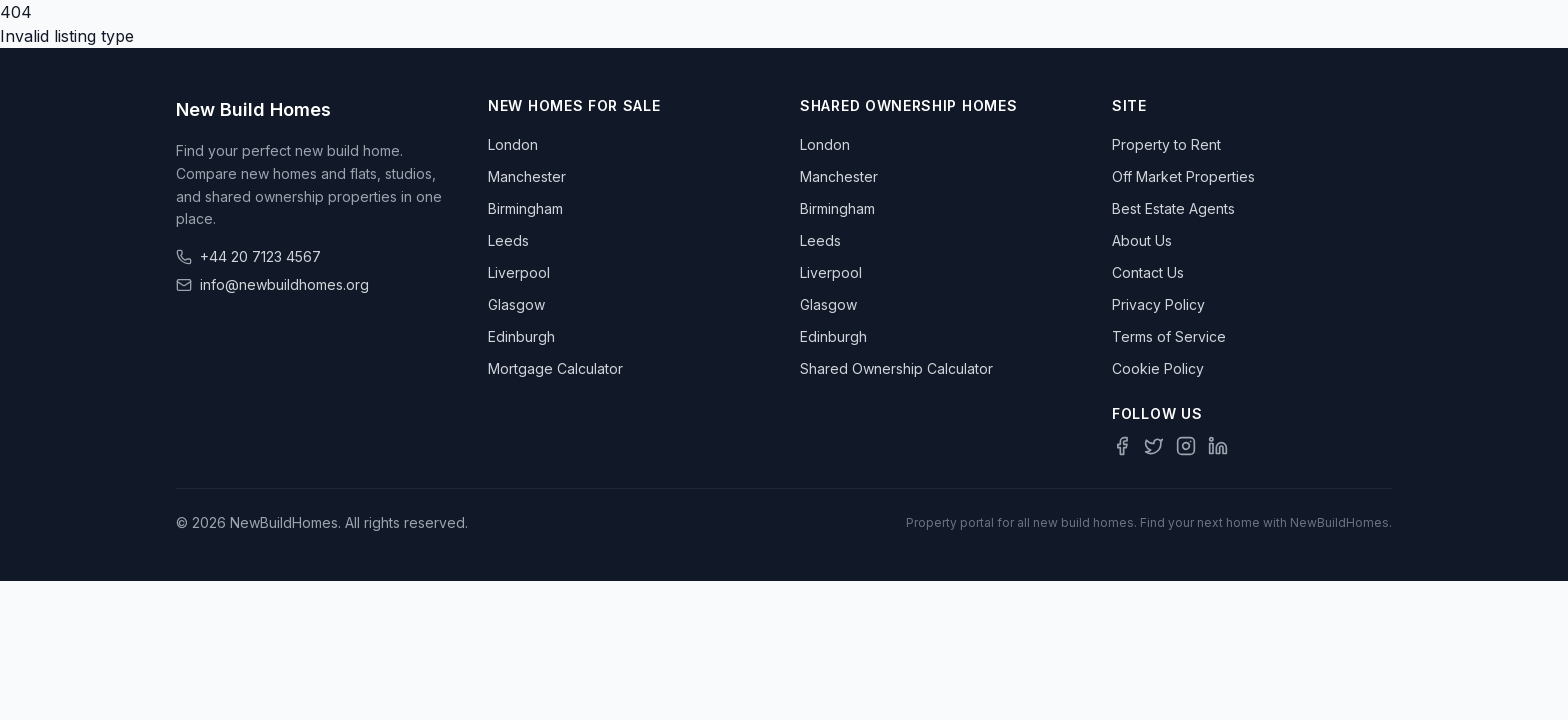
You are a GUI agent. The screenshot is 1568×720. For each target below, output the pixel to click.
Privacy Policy (1158, 304)
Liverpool (519, 272)
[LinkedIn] (1218, 446)
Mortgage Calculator (555, 368)
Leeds (508, 240)
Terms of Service (1169, 336)
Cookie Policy (1158, 368)
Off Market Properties (1183, 176)
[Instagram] (1186, 446)
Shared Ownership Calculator (896, 368)
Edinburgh (521, 336)
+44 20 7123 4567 (260, 256)
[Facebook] (1122, 446)
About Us (1142, 240)
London (513, 144)
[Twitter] (1154, 446)
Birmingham (525, 208)
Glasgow (516, 304)
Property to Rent (1166, 144)
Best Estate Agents (1173, 208)
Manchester (527, 176)
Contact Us (1148, 272)
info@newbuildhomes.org (284, 284)
